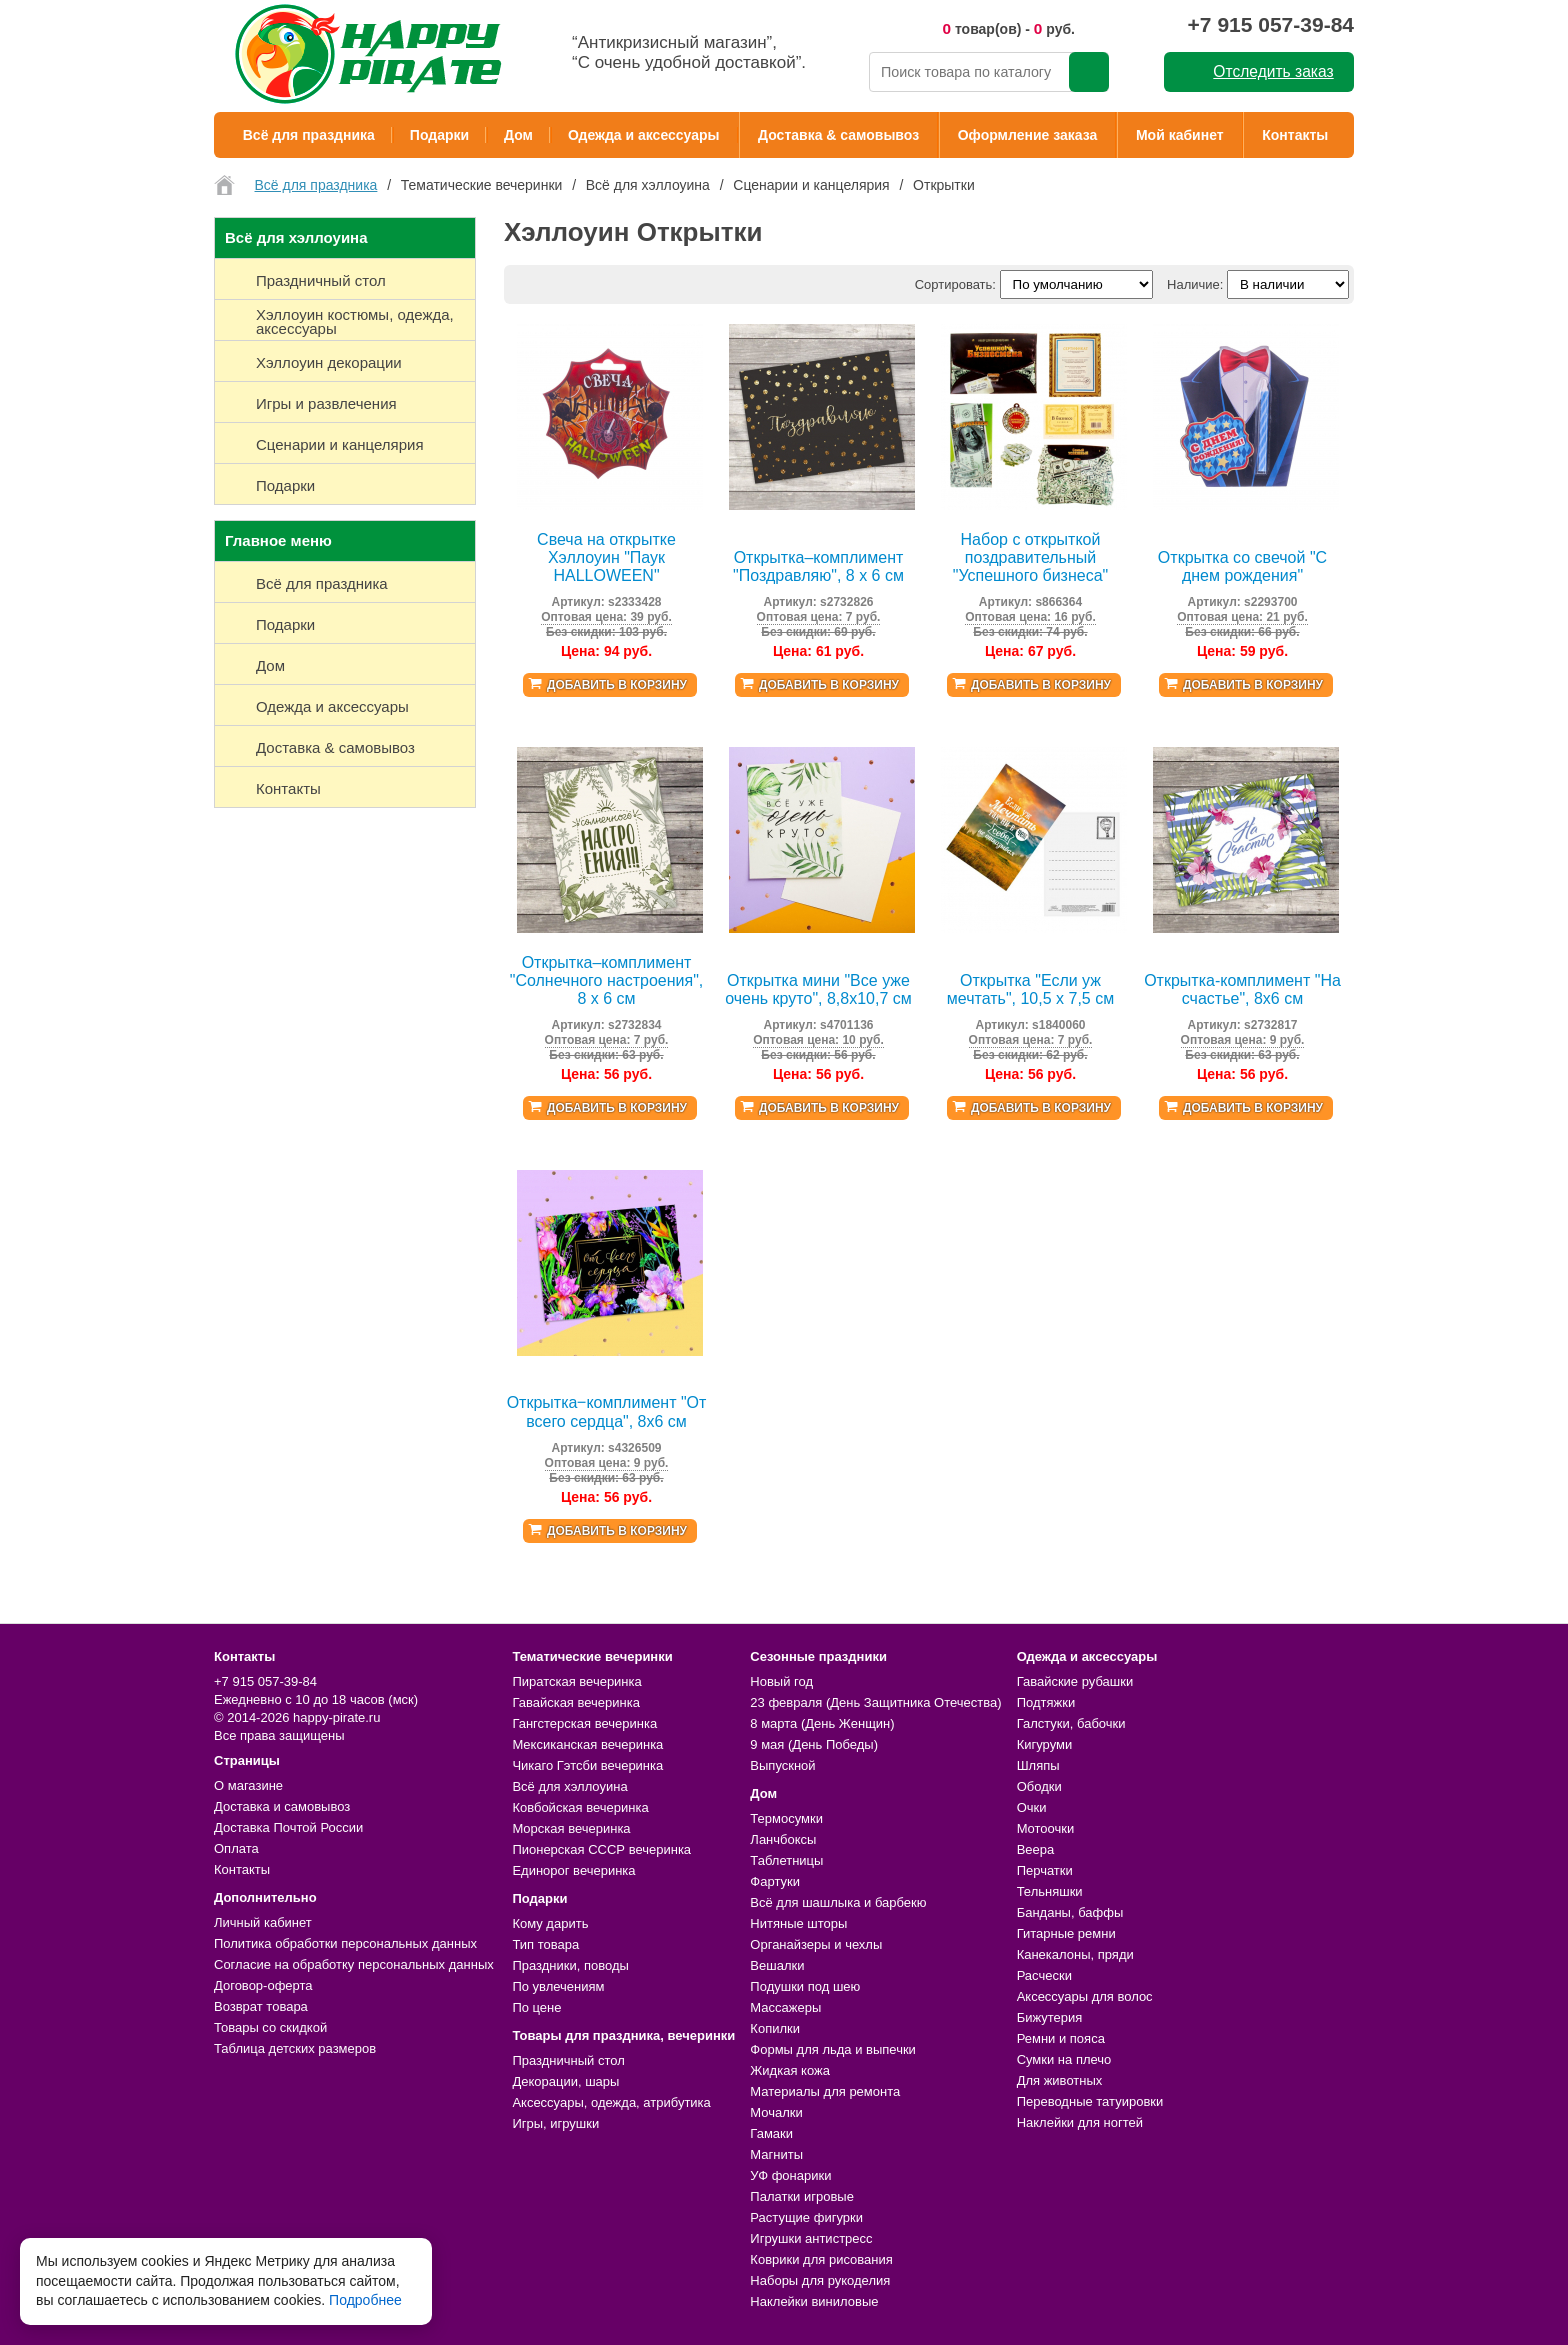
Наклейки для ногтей (1080, 2122)
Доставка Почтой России (288, 1827)
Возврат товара (261, 2006)
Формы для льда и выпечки (833, 2049)
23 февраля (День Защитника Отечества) (875, 1702)
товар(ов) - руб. (1008, 28)
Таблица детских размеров (295, 2048)
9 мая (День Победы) (814, 1744)
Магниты (776, 2154)
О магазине (248, 1785)
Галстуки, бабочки (1071, 1723)
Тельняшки (1050, 1891)
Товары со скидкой (270, 2027)
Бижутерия (1050, 2017)
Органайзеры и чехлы (816, 1944)
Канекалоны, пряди (1075, 1954)
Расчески (1044, 1975)
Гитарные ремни (1066, 1933)
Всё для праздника (309, 135)
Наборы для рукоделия (820, 2280)
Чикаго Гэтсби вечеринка (587, 1765)
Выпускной (782, 1765)
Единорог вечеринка (573, 1870)
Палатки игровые (802, 2196)
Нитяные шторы (798, 1923)
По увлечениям (558, 1986)
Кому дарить (550, 1923)
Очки (1032, 1807)
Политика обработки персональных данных (345, 1943)
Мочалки (776, 2112)
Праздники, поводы (570, 1965)
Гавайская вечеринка (576, 1702)
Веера (1036, 1849)
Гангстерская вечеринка (584, 1723)
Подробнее (365, 2300)
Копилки (775, 2028)
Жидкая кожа (790, 2070)
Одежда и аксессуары (643, 135)
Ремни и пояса (1061, 2038)
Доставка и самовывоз (282, 1806)
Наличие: (1195, 284)
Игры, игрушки (555, 2123)
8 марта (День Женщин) (822, 1723)
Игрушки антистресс (811, 2238)
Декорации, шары (565, 2081)
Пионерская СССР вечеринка (601, 1849)
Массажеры (785, 2007)
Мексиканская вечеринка (587, 1744)
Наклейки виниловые (814, 2301)
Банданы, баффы (1070, 1912)
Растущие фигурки (806, 2217)
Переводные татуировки (1090, 2101)
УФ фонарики (790, 2175)
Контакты (1295, 135)
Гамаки (771, 2133)
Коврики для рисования (821, 2259)
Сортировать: (955, 284)
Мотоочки (1046, 1828)
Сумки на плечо (1064, 2059)
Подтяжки (1046, 1702)
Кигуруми (1045, 1744)
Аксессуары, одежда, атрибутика (611, 2102)
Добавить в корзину (617, 685)
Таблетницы (786, 1860)
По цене (536, 2007)
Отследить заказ (1273, 71)
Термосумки (786, 1818)
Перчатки (1045, 1870)
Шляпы (1038, 1765)
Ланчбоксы (783, 1839)
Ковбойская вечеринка (580, 1807)
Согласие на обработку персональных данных (354, 1964)
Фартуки (775, 1881)
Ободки (1039, 1786)
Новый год (781, 1681)
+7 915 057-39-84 (1271, 24)
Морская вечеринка (571, 1828)
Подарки (439, 135)
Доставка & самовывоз (838, 135)
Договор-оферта (263, 1985)
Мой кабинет (1180, 135)
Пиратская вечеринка (576, 1681)
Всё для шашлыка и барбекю (838, 1902)
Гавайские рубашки (1075, 1681)
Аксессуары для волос (1085, 1996)
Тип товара (545, 1944)
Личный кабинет (263, 1922)
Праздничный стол (568, 2060)
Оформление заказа (1028, 135)
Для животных (1060, 2080)
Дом (518, 135)
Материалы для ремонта (825, 2091)
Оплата (236, 1848)
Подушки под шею (805, 1986)
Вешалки (777, 1965)
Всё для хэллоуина (569, 1786)
